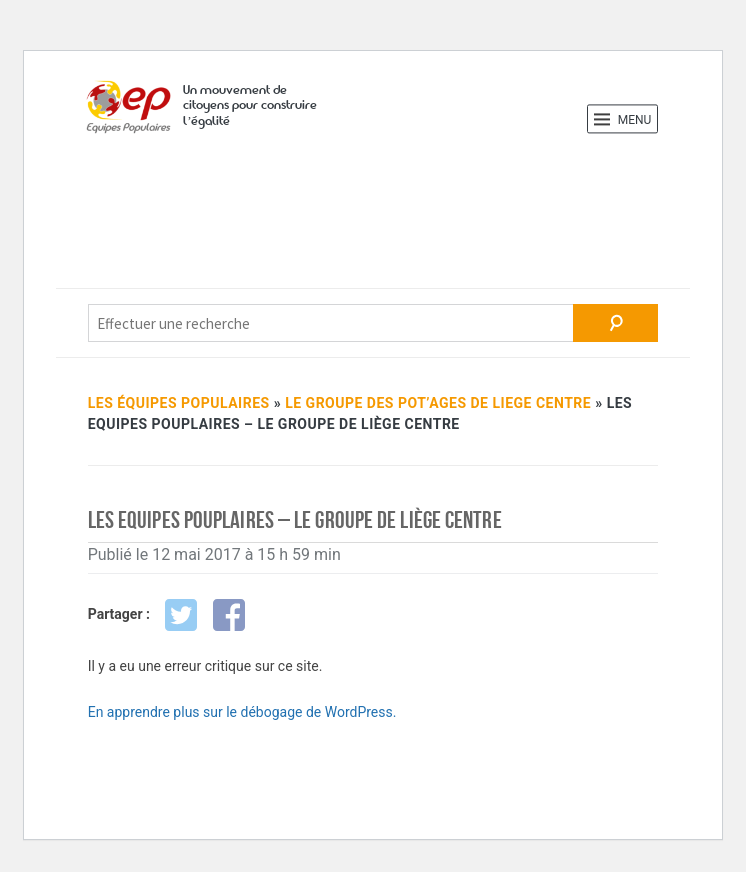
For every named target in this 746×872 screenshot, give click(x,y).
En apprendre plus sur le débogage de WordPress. (242, 712)
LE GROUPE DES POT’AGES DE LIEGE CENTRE (438, 403)
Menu (623, 119)
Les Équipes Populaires (179, 403)
